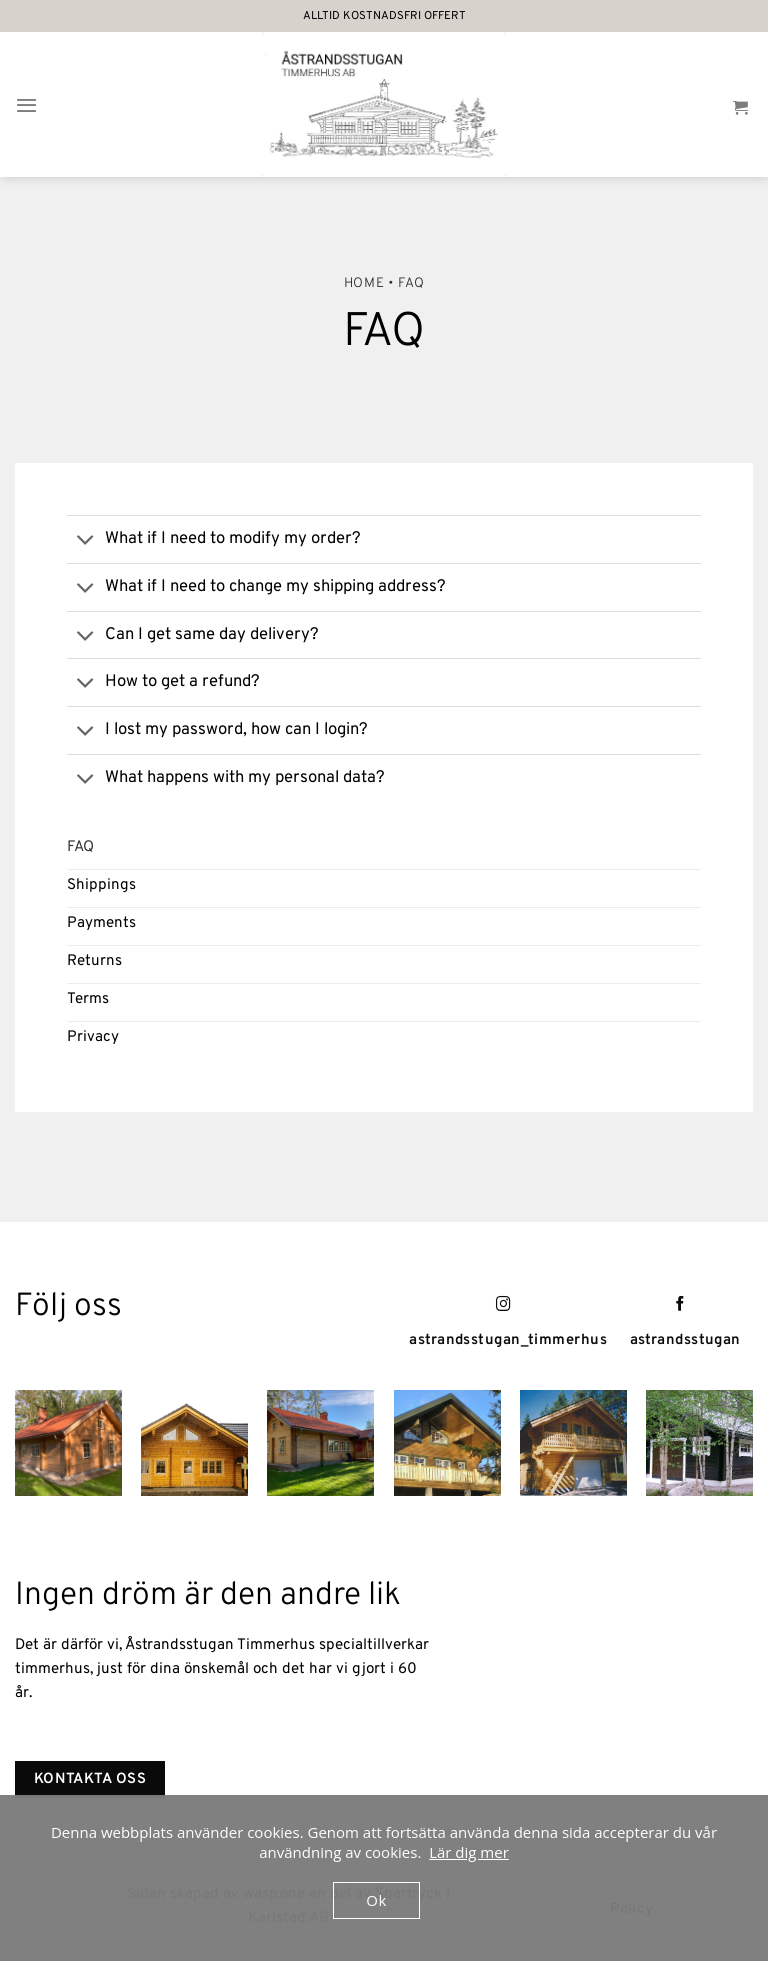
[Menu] (26, 105)
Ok (376, 1900)
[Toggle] (85, 541)
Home (364, 283)
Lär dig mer (469, 1852)
